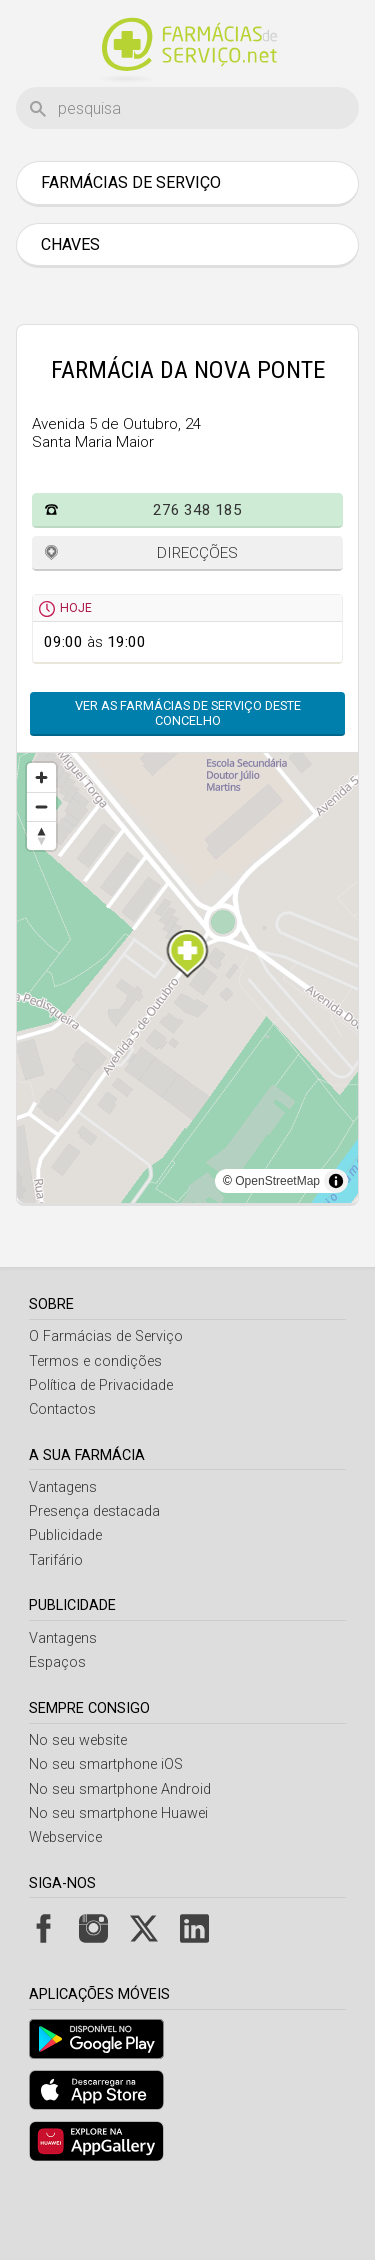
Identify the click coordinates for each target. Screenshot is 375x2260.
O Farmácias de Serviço (106, 1336)
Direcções (197, 553)
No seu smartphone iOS (106, 1764)
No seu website (78, 1740)
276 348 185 (197, 510)
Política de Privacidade (101, 1385)
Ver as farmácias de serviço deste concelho (188, 713)
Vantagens (63, 1487)
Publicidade (65, 1535)
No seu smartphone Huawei (118, 1813)
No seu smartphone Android (120, 1789)
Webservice (65, 1837)
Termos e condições (95, 1361)
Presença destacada (94, 1511)
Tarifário (56, 1560)
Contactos (62, 1409)
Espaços (57, 1662)
